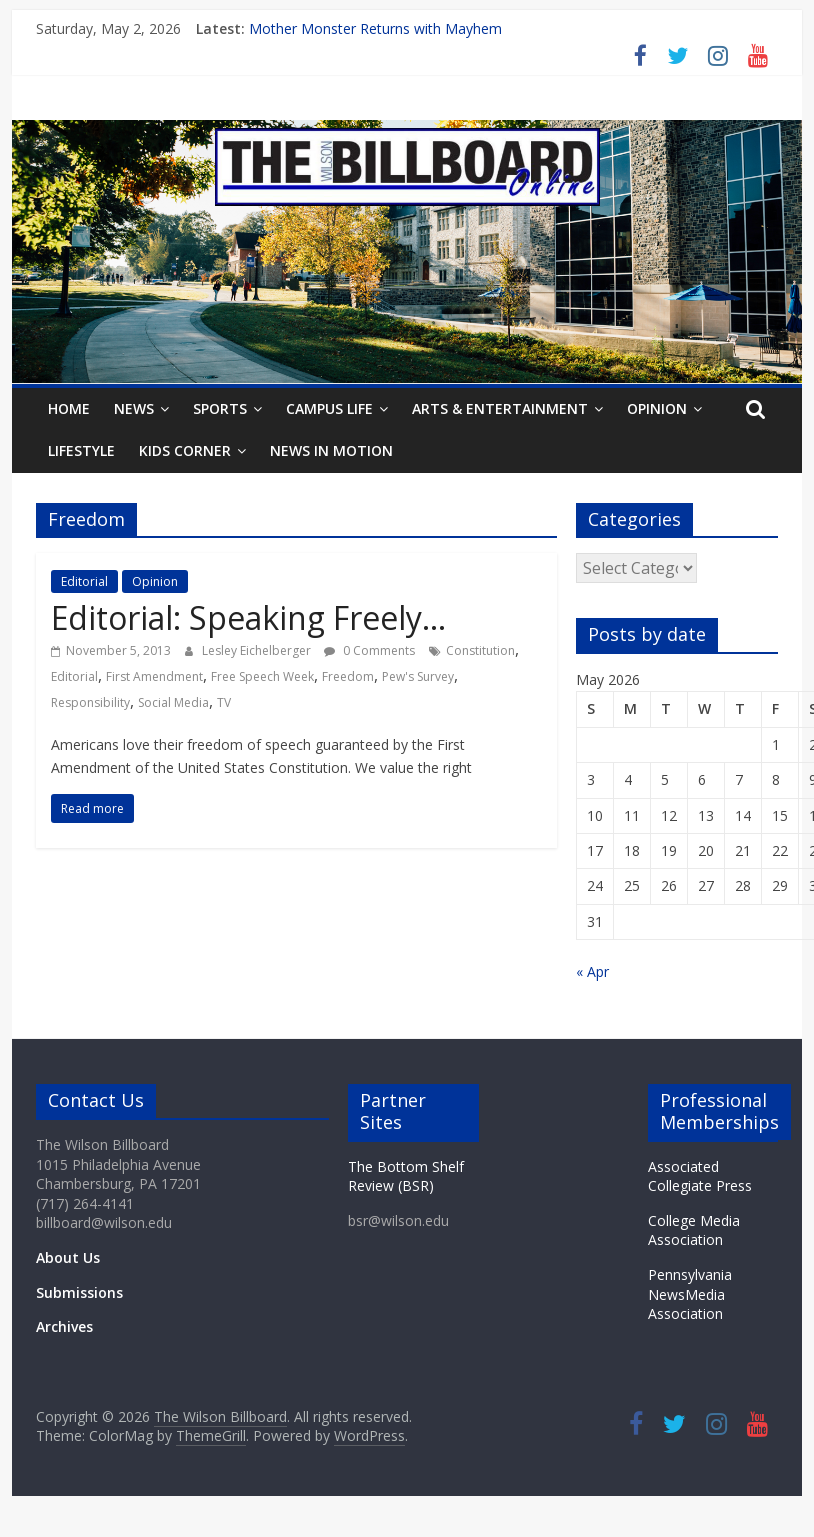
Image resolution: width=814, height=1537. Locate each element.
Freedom (348, 676)
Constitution (480, 650)
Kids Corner (185, 450)
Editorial (84, 581)
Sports (220, 408)
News (134, 408)
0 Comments (369, 650)
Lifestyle (81, 450)
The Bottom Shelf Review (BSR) (406, 1176)
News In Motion (331, 450)
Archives (64, 1326)
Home (69, 408)
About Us (68, 1257)
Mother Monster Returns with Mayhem (375, 28)
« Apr (592, 971)
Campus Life (329, 408)
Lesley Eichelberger (258, 650)
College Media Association (694, 1230)
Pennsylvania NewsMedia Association (690, 1294)
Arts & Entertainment (500, 408)
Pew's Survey (418, 676)
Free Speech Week (262, 676)
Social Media (173, 702)
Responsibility (90, 702)
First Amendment (154, 676)
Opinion (657, 408)
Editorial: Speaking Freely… (248, 617)
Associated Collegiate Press (700, 1176)
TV (224, 702)
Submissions (79, 1292)
